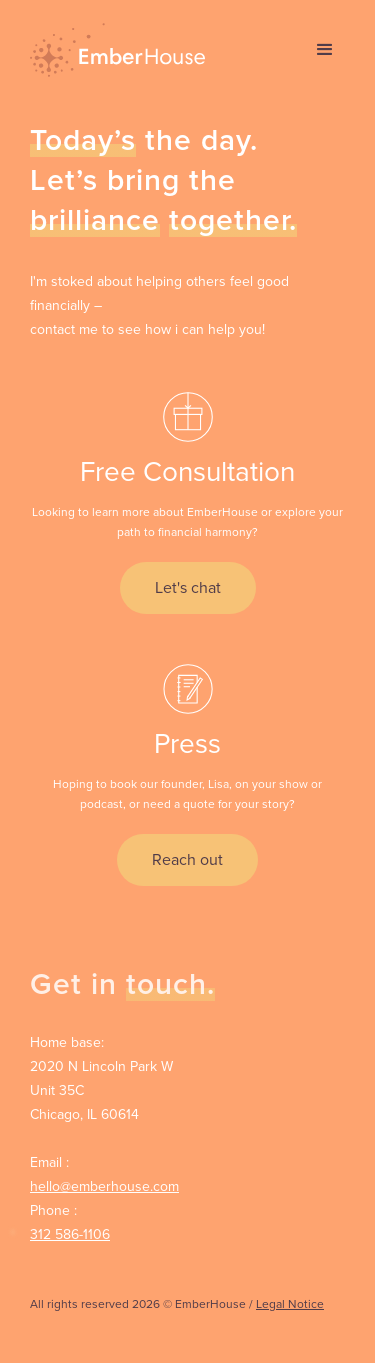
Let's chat (188, 587)
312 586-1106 (70, 1234)
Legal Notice (290, 1304)
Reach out (187, 859)
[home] (112, 50)
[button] (325, 50)
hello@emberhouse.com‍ (104, 1186)
